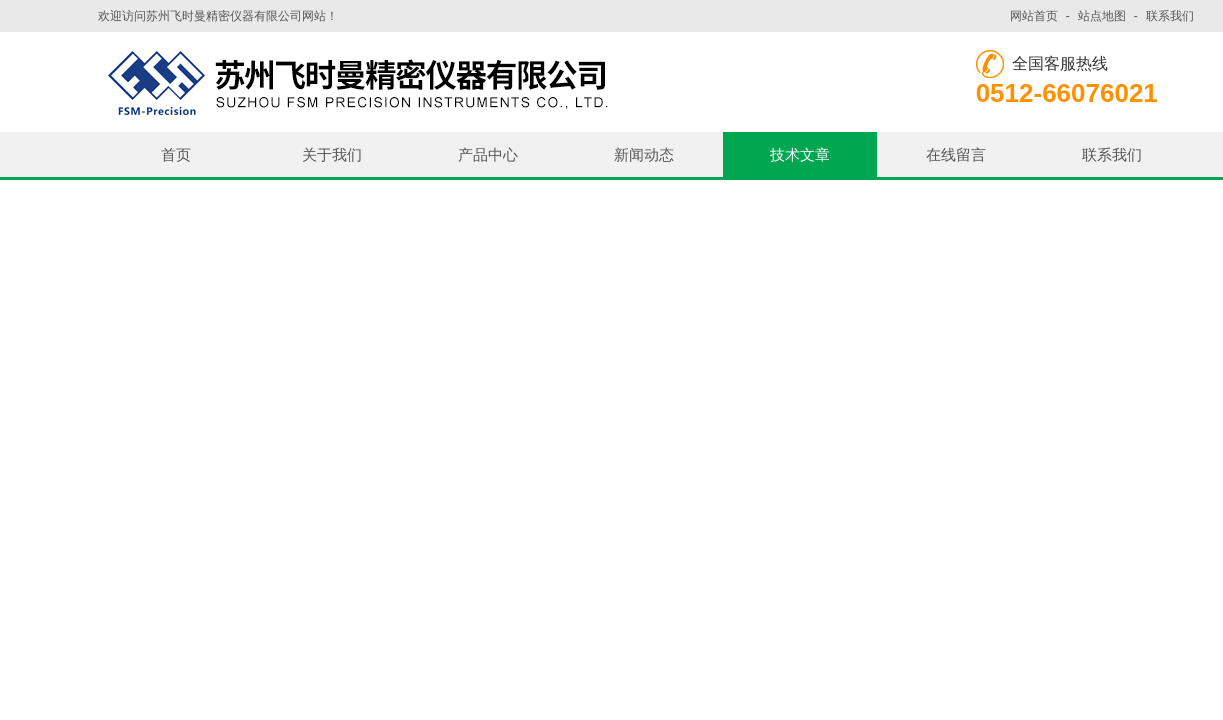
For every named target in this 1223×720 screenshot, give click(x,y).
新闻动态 (644, 154)
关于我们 (332, 154)
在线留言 (956, 154)
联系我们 (1170, 16)
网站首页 (1034, 16)
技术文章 (800, 154)
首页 (176, 154)
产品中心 (488, 154)
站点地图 (1102, 16)
